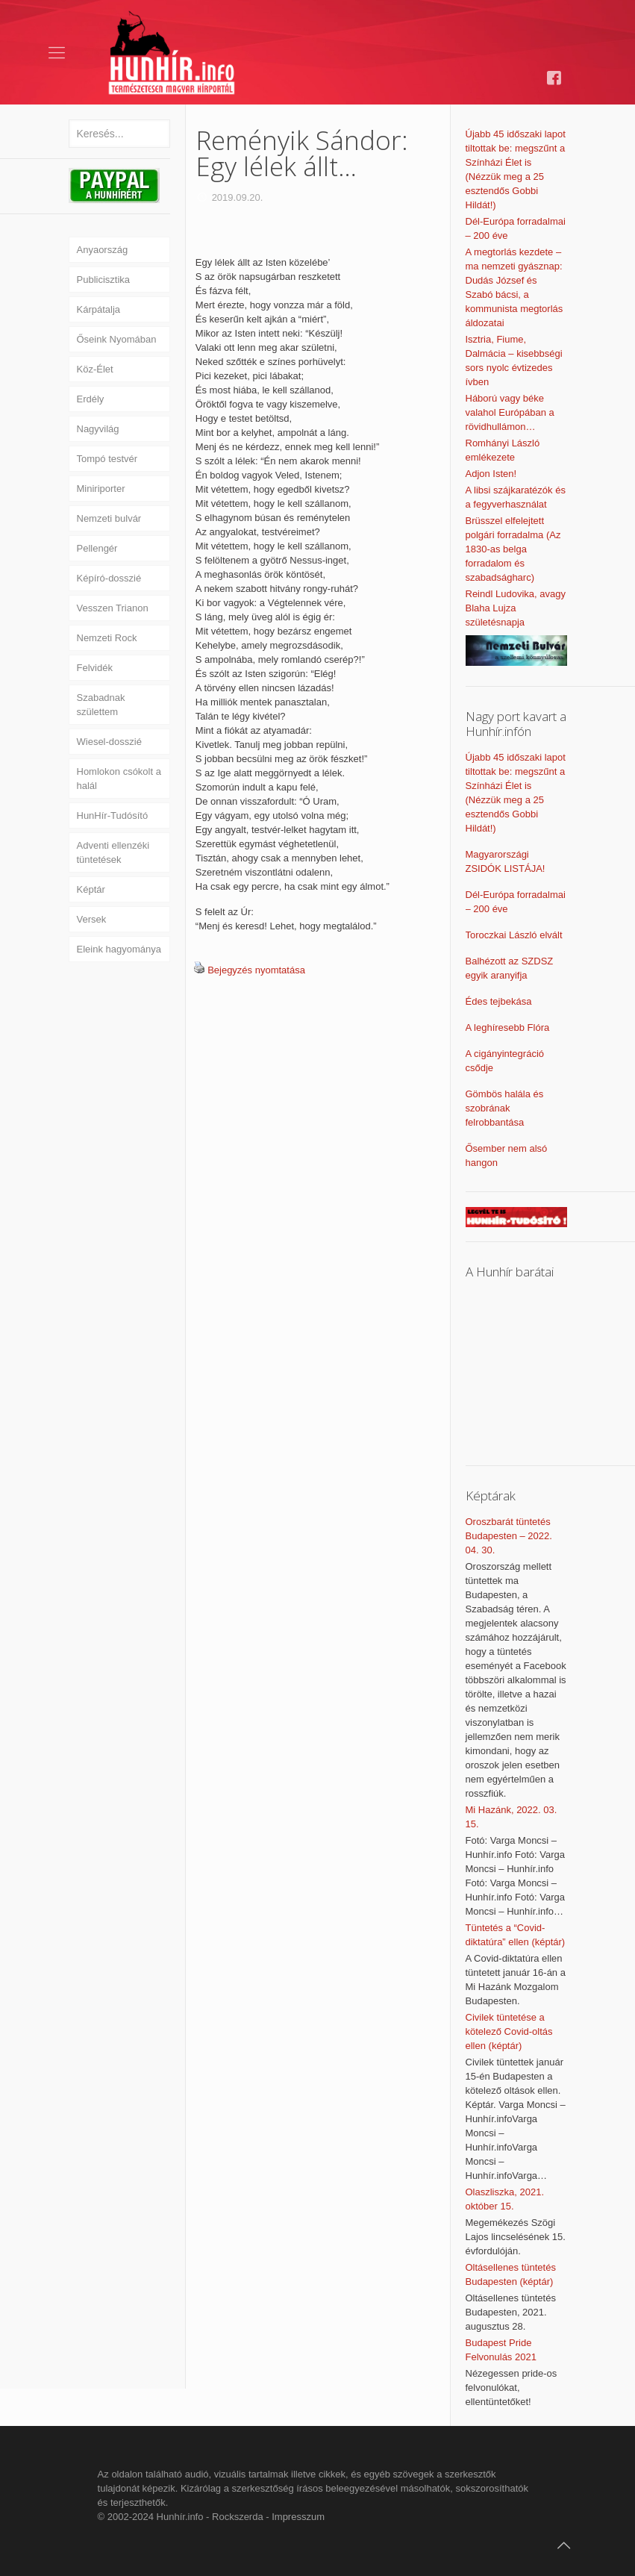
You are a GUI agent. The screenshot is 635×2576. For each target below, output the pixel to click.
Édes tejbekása (499, 1001)
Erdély (90, 399)
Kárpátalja (99, 309)
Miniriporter (101, 488)
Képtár (91, 889)
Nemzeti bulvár (109, 518)
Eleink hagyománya (119, 949)
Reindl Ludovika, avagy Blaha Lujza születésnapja (516, 608)
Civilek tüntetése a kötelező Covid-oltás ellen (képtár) (509, 2031)
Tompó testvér (107, 458)
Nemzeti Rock (107, 637)
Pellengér (97, 548)
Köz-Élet (95, 369)
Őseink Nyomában (117, 339)
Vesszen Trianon (112, 608)
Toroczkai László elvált (514, 935)
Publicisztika (104, 279)
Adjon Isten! (491, 473)
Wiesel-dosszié (109, 741)
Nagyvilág (98, 428)
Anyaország (102, 249)
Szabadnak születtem (101, 704)
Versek (92, 919)
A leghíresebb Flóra (508, 1027)
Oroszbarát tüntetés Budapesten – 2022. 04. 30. (509, 1536)
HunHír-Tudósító (112, 815)
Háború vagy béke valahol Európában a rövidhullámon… (510, 412)
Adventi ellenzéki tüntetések (113, 852)
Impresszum (298, 2516)
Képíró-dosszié (109, 578)
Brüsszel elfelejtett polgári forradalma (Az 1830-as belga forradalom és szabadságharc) (513, 549)
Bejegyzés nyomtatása (256, 970)
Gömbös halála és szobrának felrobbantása (505, 1108)
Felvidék (95, 667)
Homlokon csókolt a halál (119, 778)
